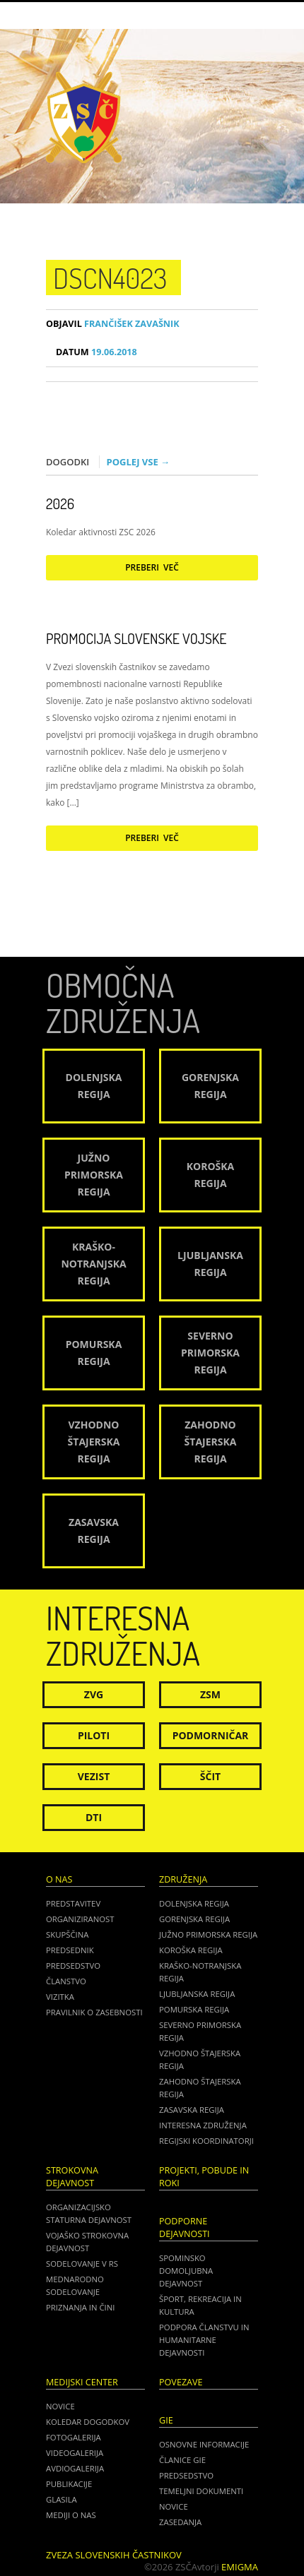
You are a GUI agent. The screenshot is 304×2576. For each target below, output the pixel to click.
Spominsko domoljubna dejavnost (186, 2271)
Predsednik (70, 1950)
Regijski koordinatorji (206, 2140)
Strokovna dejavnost (72, 2176)
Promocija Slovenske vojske (136, 638)
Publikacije (69, 2484)
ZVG (93, 1694)
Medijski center (82, 2382)
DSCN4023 (110, 277)
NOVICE (173, 2506)
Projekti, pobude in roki (204, 2176)
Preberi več (152, 567)
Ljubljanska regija (197, 1993)
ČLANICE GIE (182, 2460)
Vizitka (60, 1996)
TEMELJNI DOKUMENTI (201, 2491)
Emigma (239, 2566)
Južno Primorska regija (208, 1934)
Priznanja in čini (80, 2307)
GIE (166, 2420)
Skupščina (67, 1934)
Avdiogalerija (75, 2468)
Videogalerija (74, 2452)
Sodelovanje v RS (82, 2263)
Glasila (61, 2499)
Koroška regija (191, 1950)
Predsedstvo (73, 1965)
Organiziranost (80, 1919)
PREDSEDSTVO (186, 2475)
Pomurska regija (194, 2009)
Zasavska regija (191, 2109)
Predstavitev (73, 1903)
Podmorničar (211, 1735)
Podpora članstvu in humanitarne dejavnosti (204, 2340)
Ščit (210, 1776)
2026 (60, 503)
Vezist (94, 1776)
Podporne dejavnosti (184, 2227)
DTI (94, 1817)
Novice (60, 2406)
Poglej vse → (138, 461)
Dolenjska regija (194, 1903)
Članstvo (66, 1981)
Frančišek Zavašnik (113, 324)
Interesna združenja (203, 2125)
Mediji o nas (71, 2515)
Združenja (183, 1879)
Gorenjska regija (194, 1919)
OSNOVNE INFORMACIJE (204, 2444)
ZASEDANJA (180, 2522)
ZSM (210, 1694)
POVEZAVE (181, 2382)
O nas (59, 1879)
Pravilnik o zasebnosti (94, 2012)
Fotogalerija (73, 2437)
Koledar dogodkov (87, 2421)
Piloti (94, 1735)
